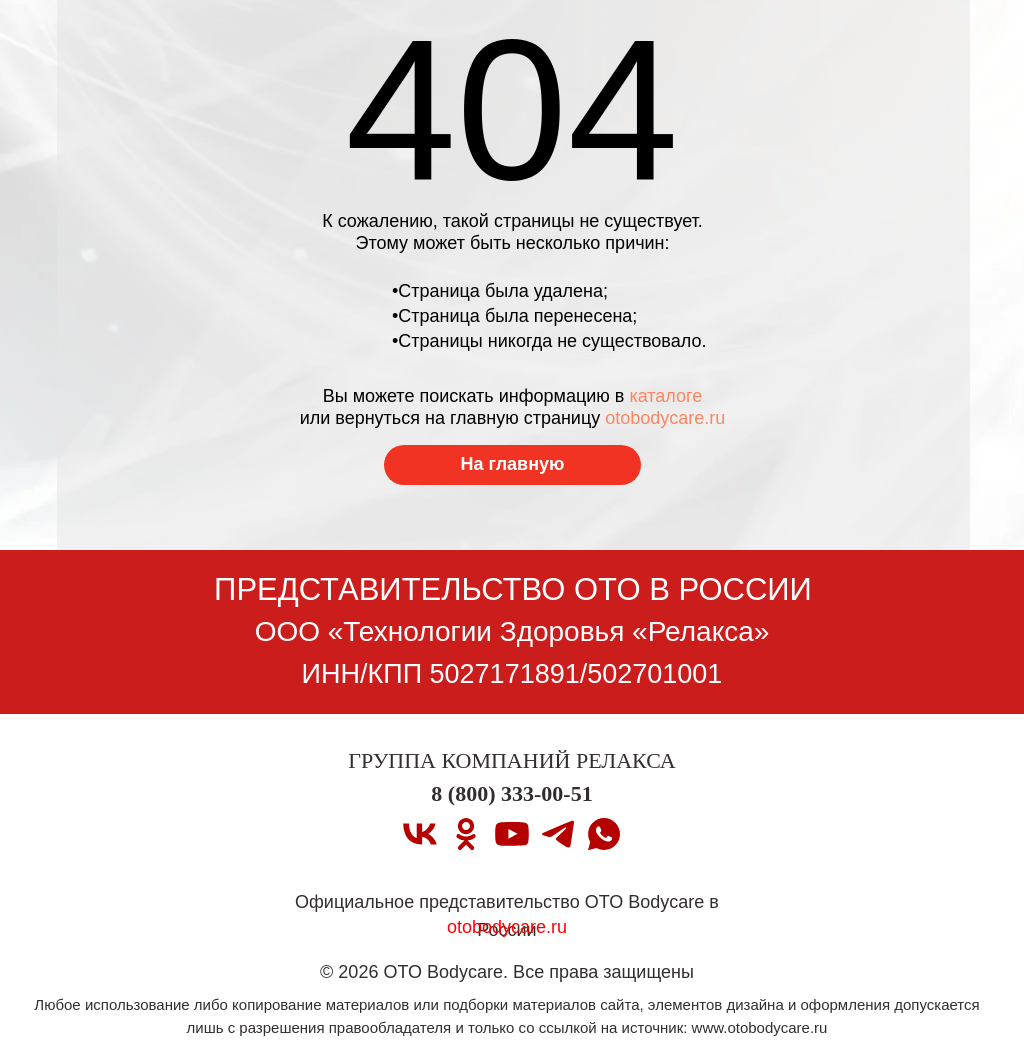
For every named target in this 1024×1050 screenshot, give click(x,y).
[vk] (420, 834)
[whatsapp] (604, 834)
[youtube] (512, 834)
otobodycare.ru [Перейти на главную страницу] (507, 927)
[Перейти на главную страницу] (512, 465)
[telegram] (558, 834)
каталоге (665, 396)
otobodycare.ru (665, 418)
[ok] (466, 834)
